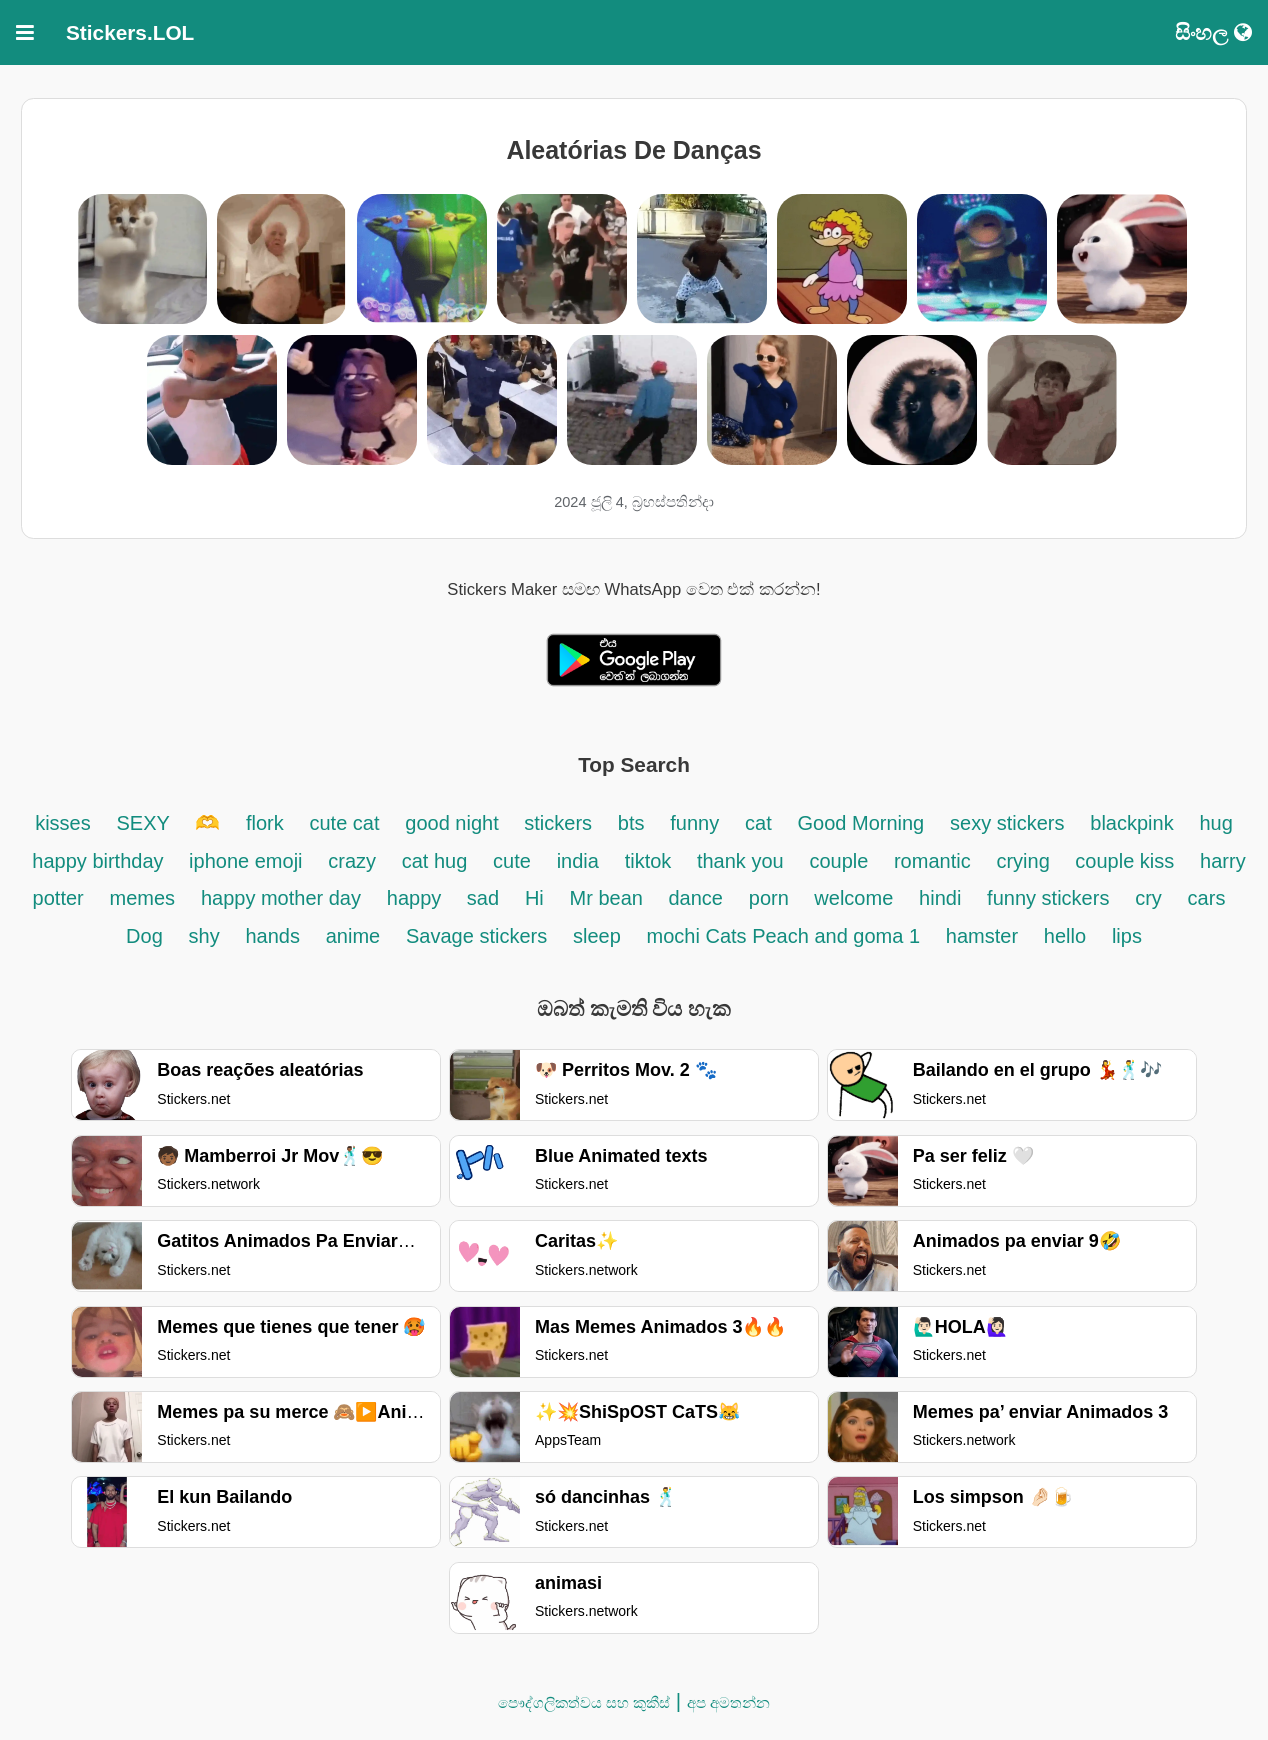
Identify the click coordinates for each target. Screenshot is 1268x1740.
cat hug (435, 861)
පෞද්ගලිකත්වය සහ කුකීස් (584, 1702)
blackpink (1131, 823)
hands (272, 936)
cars (1207, 898)
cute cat (344, 823)
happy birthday (100, 861)
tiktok (651, 861)
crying (1025, 861)
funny (694, 823)
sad (483, 898)
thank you (740, 861)
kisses (63, 823)
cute (512, 861)
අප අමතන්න (728, 1702)
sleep (597, 936)
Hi (534, 898)
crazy (354, 861)
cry (1148, 898)
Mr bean (609, 898)
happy (417, 898)
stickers (558, 823)
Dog (144, 936)
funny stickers (1048, 898)
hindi (940, 898)
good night (454, 823)
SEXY (146, 823)
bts (631, 823)
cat (758, 823)
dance (695, 898)
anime (353, 936)
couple (841, 861)
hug (1215, 823)
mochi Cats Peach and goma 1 (784, 936)
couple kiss (1124, 861)
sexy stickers (1007, 823)
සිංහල (1213, 32)
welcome (853, 898)
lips (1127, 936)
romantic (932, 861)
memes (143, 898)
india (578, 861)
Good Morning (861, 823)
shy (204, 936)
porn (772, 898)
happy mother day (281, 898)
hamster (982, 936)
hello (1065, 936)
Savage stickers (476, 936)
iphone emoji (245, 861)
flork (265, 823)
